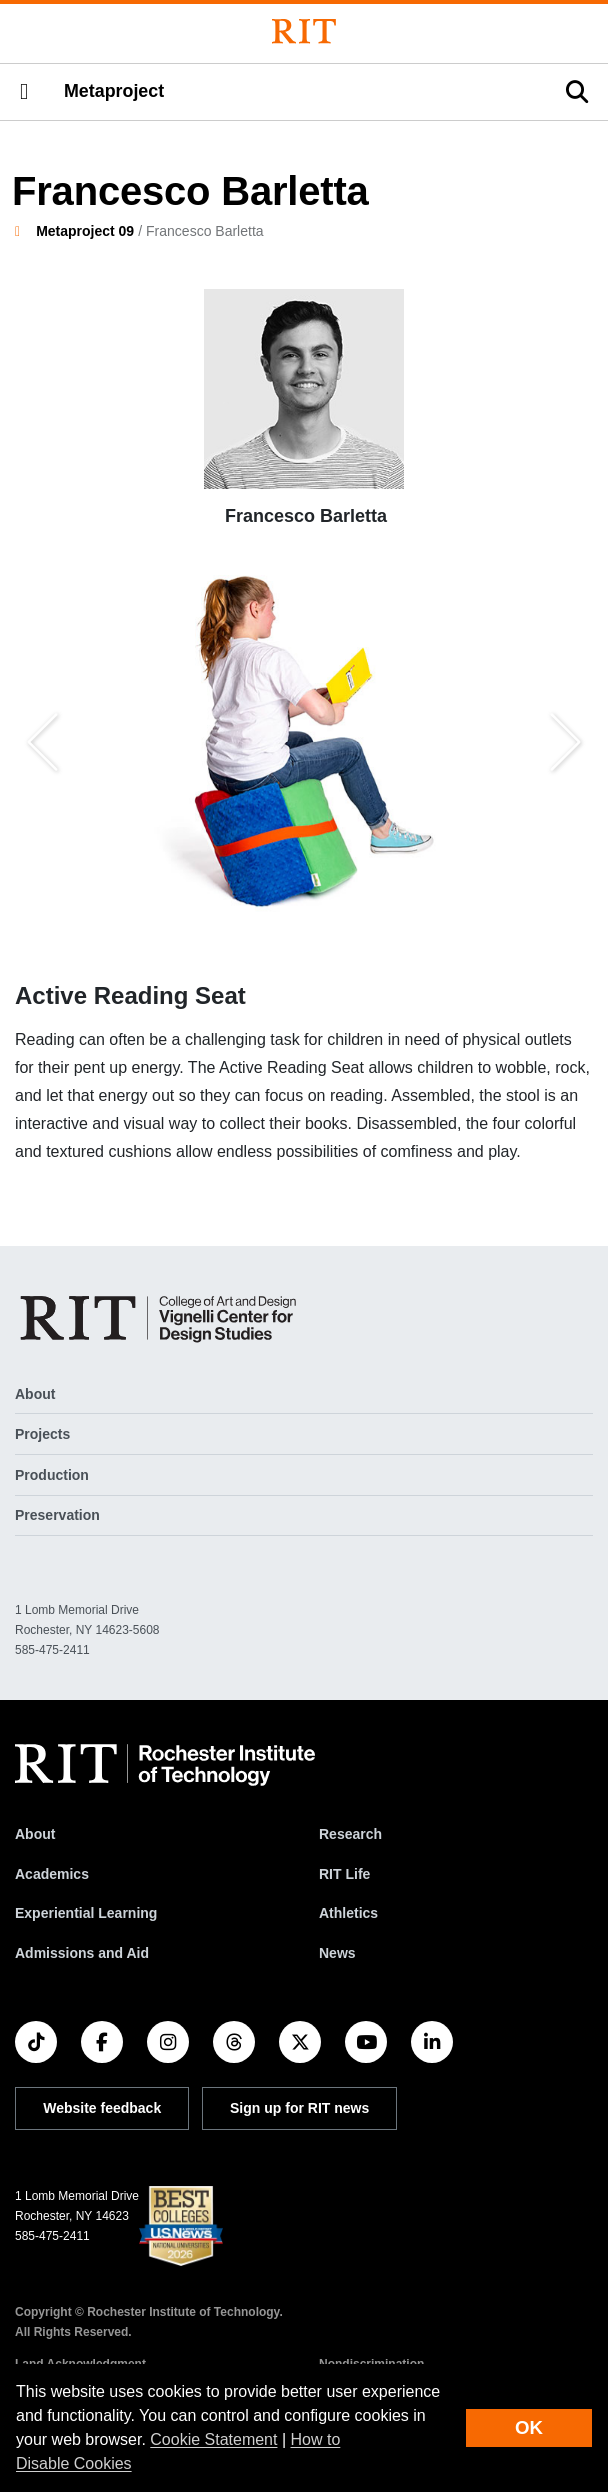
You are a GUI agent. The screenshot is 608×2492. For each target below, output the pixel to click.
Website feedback (102, 2108)
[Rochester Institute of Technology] (304, 31)
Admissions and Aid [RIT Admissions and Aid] (82, 1953)
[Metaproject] (162, 1318)
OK (529, 2427)
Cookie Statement (213, 2439)
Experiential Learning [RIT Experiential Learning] (86, 1913)
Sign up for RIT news (299, 2108)
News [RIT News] (337, 1953)
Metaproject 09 (85, 231)
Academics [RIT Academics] (52, 1874)
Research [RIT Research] (350, 1834)
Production (52, 1475)
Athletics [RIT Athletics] (348, 1913)
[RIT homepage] (165, 1765)
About (35, 1394)
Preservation (57, 1515)
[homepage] (25, 231)
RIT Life (344, 1874)
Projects (42, 1434)
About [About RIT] (35, 1834)
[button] (24, 92)
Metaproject (114, 91)
